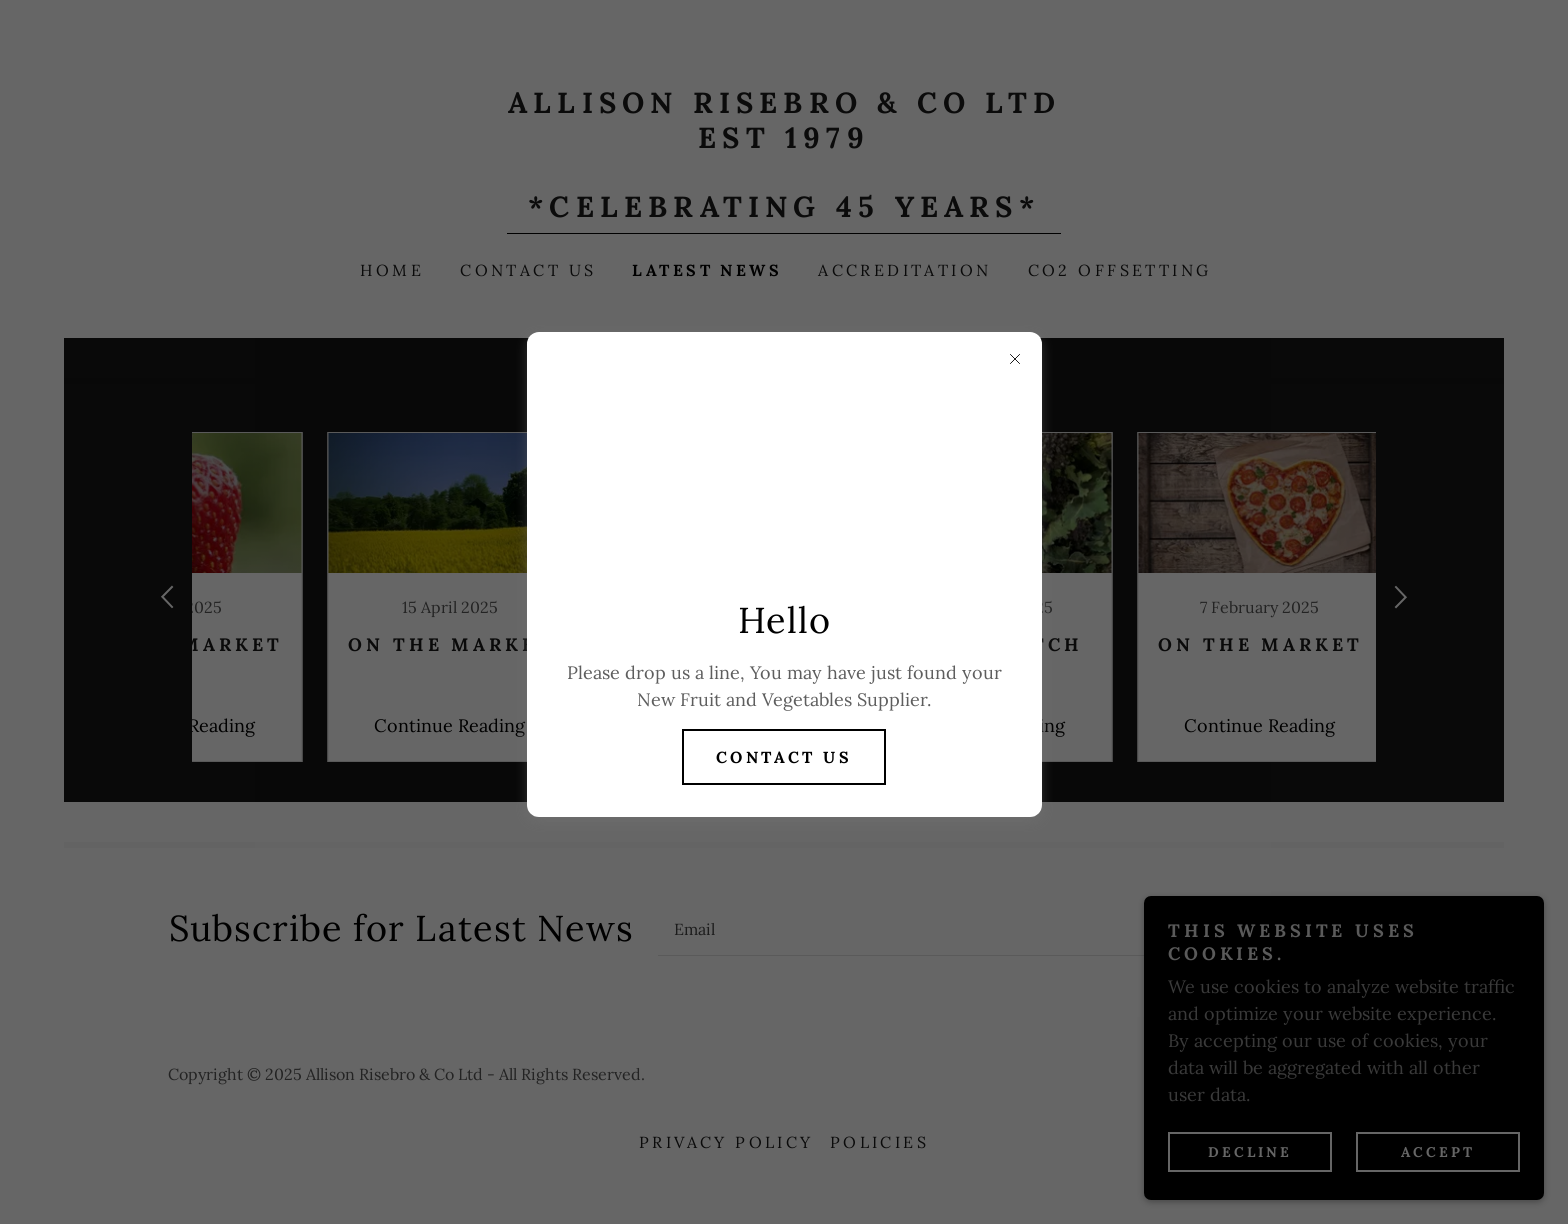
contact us (784, 757)
